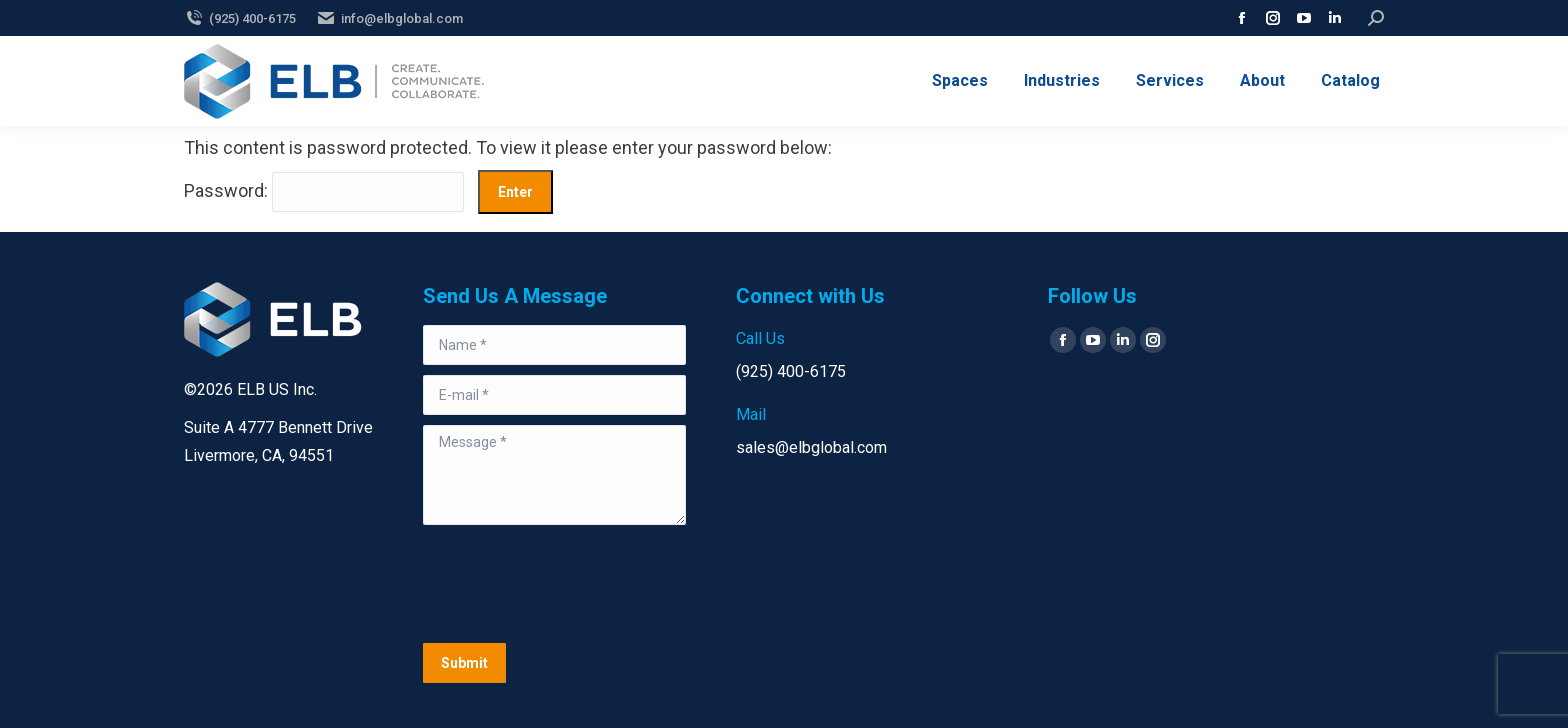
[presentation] (575, 584)
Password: (324, 190)
